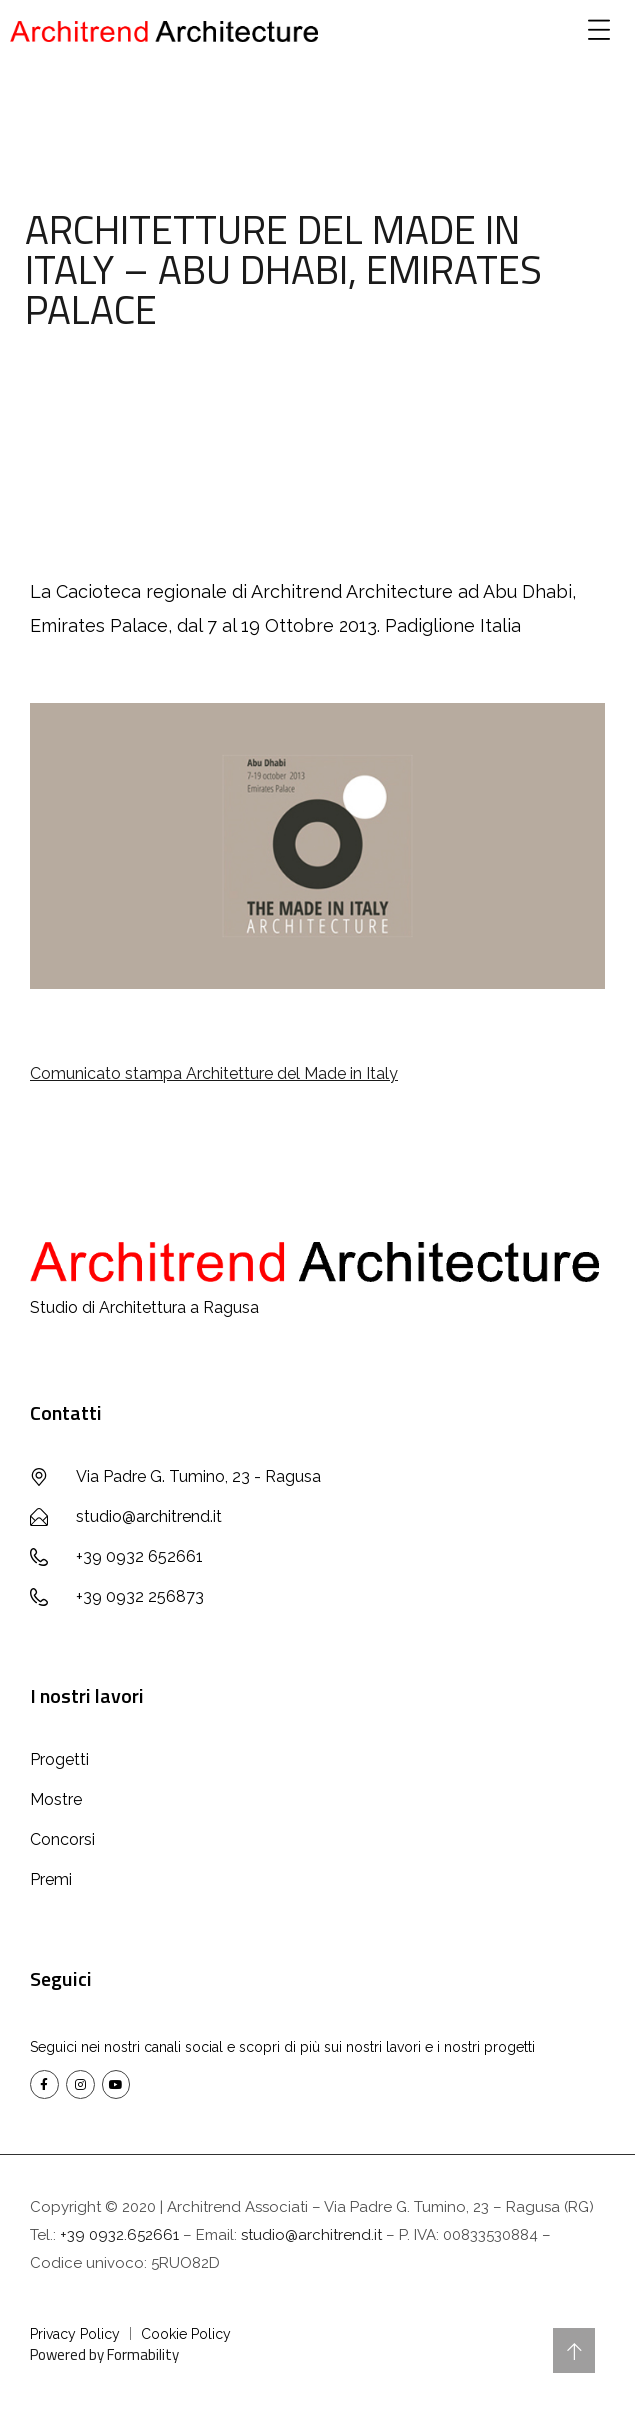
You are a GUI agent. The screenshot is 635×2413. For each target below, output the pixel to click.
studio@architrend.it (311, 2235)
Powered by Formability (104, 2354)
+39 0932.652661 (119, 2235)
